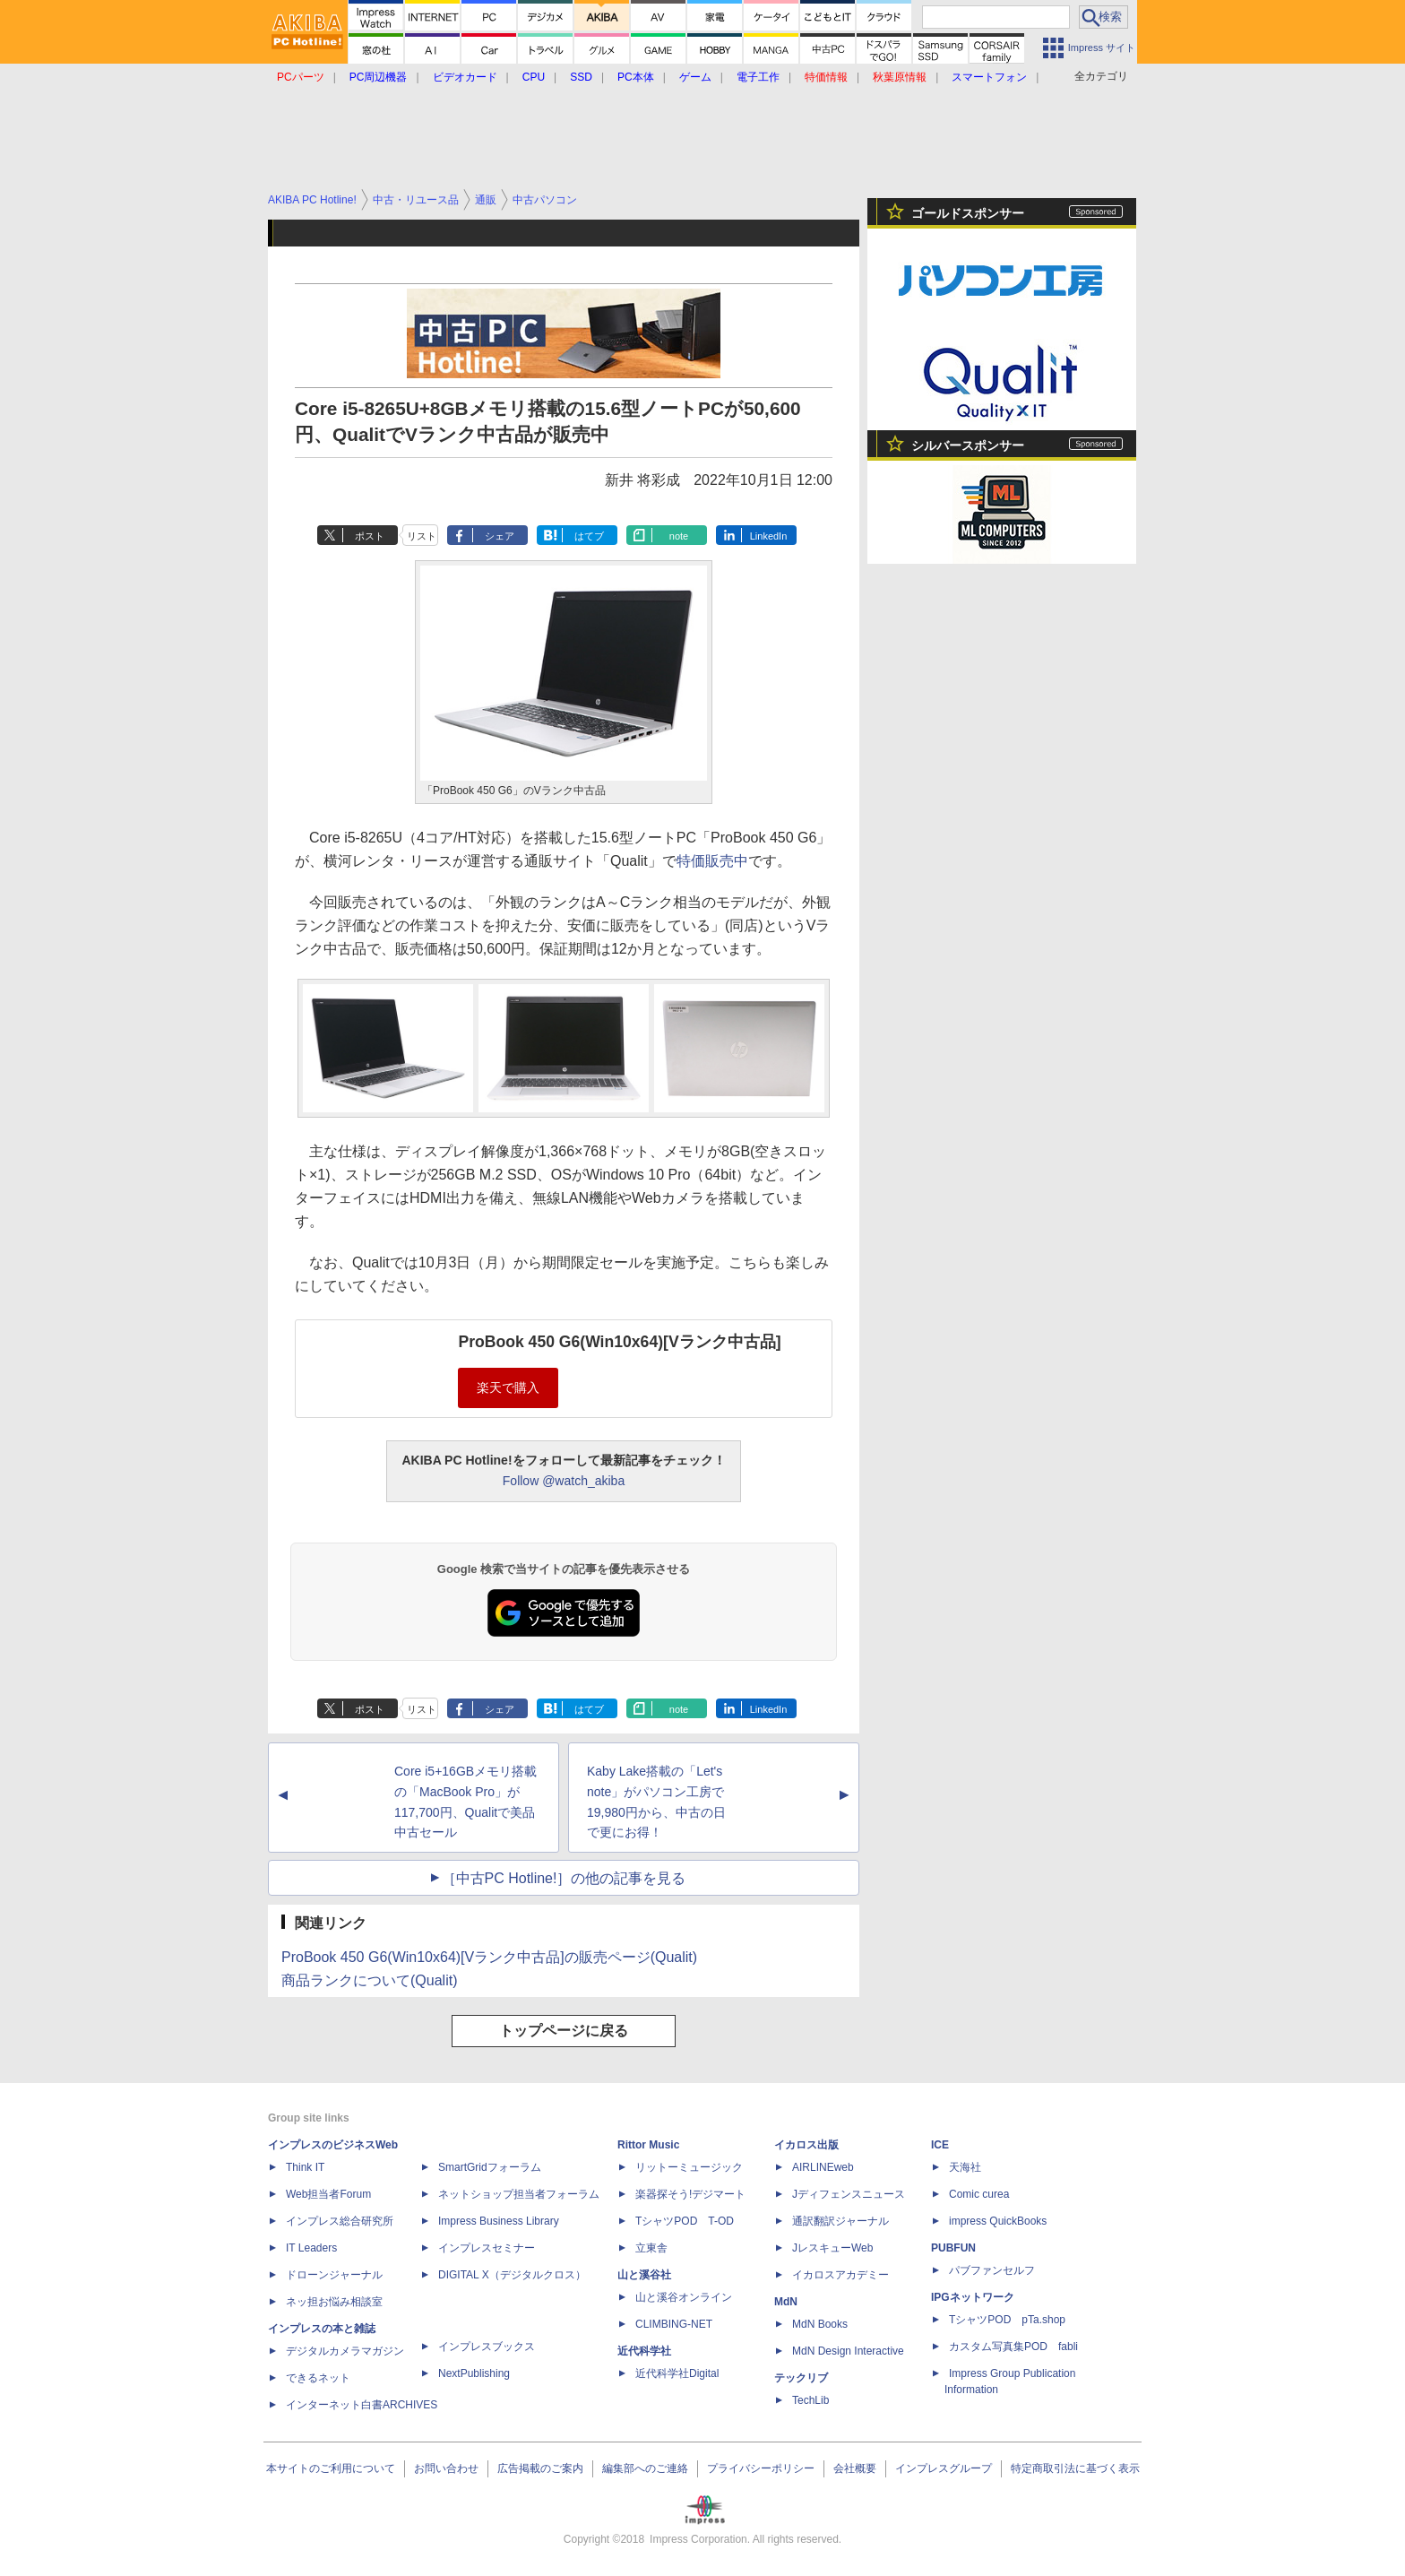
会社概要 (854, 2468)
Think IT (305, 2167)
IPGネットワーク (972, 2297)
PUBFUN (953, 2248)
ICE (940, 2145)
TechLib (810, 2400)
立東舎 (651, 2248)
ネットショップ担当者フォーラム (518, 2194)
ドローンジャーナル (334, 2275)
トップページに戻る (563, 2030)
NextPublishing (474, 2373)
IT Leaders (311, 2248)
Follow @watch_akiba (564, 1481)
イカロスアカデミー (840, 2275)
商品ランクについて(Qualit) (369, 1980)
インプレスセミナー (486, 2248)
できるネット (318, 2378)
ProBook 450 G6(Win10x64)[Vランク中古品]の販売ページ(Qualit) (489, 1957)
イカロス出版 (806, 2145)
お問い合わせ (446, 2468)
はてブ (589, 536)
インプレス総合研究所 (339, 2221)
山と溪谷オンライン (683, 2297)
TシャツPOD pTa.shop (1007, 2319)
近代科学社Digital (677, 2373)
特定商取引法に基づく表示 (1075, 2468)
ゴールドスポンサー (967, 213)
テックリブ (801, 2378)
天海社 (965, 2167)
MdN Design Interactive (848, 2351)
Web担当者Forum (328, 2194)
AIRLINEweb (823, 2167)
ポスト (369, 536)
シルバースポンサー (967, 445)
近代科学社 (644, 2351)
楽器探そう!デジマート (690, 2194)
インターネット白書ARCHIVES (361, 2405)
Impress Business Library (498, 2221)
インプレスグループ (943, 2468)
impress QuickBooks (998, 2221)
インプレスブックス (486, 2346)
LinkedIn (769, 536)
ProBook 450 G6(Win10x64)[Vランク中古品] (619, 1342)
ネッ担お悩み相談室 (334, 2301)
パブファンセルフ (992, 2270)
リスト (421, 536)
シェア (499, 536)
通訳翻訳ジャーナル (840, 2221)
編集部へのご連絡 (645, 2468)
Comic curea (979, 2194)
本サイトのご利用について (330, 2468)
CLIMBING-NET (673, 2324)
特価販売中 (712, 861)
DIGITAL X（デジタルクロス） (512, 2275)
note (678, 536)
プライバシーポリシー (761, 2468)
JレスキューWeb (832, 2248)
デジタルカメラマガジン (345, 2351)
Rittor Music (648, 2145)
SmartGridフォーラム (489, 2167)
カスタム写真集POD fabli (1013, 2346)
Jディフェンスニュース (848, 2194)
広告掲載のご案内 (540, 2468)
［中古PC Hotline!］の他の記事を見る (564, 1878)
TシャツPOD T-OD (684, 2221)
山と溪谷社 (644, 2275)
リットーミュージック (689, 2167)
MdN (785, 2301)
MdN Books (820, 2324)
